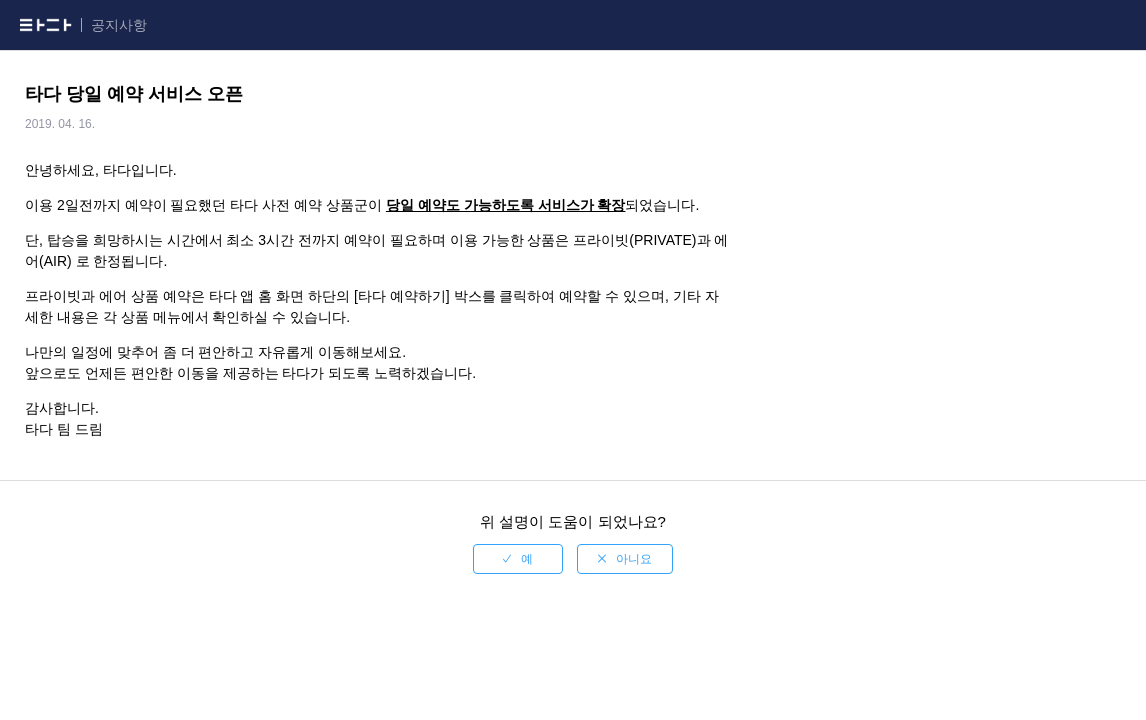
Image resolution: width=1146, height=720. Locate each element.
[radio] (518, 559)
